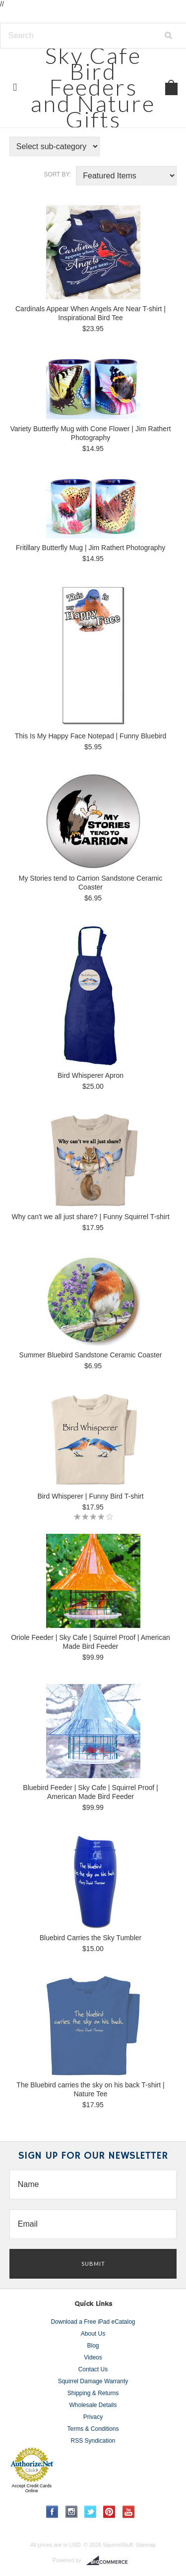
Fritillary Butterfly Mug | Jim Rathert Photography (91, 548)
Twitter (90, 2512)
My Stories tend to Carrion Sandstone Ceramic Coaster (90, 882)
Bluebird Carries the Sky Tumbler (90, 1938)
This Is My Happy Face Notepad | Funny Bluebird (91, 736)
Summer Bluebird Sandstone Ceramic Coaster (90, 1355)
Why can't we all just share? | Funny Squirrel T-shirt (90, 1217)
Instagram (71, 2512)
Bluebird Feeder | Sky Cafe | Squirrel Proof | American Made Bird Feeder (90, 1792)
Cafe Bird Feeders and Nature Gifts (93, 87)
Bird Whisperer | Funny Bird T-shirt (90, 1496)
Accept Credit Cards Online (31, 2488)
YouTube (129, 2512)
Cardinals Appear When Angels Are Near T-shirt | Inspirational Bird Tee (90, 313)
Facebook (52, 2512)
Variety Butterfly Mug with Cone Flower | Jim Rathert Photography (90, 433)
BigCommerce (109, 2560)
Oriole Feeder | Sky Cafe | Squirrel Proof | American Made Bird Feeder (90, 1641)
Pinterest (109, 2512)
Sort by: (57, 174)
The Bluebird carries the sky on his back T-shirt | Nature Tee (90, 2089)
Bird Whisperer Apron (91, 1075)
